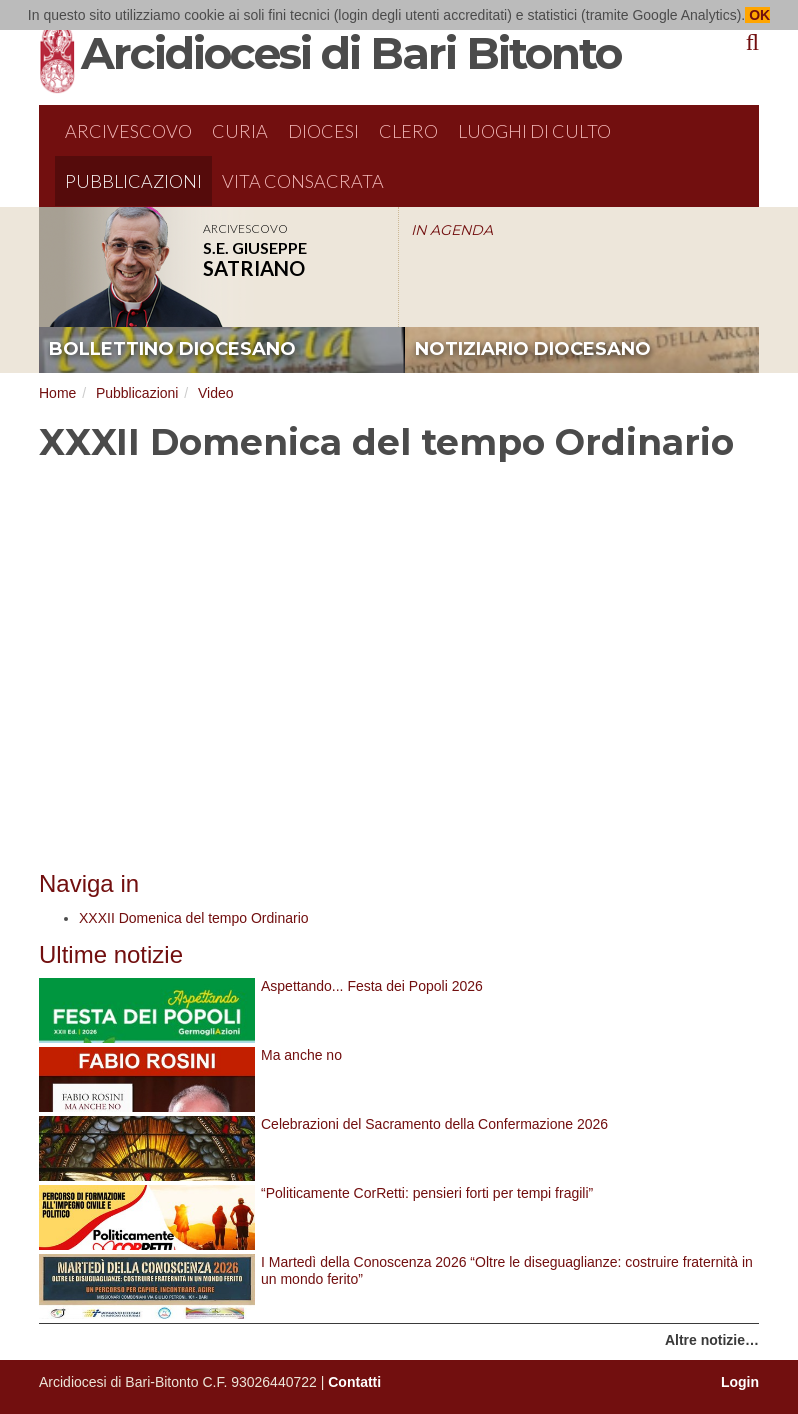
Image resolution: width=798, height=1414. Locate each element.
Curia (240, 131)
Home (57, 393)
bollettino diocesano (172, 349)
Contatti (354, 1382)
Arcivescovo (128, 131)
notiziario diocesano (533, 349)
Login (740, 1382)
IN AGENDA (452, 230)
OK (757, 15)
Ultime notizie (111, 954)
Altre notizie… (712, 1340)
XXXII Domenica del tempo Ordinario (194, 918)
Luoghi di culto (534, 131)
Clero (408, 131)
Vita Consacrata (303, 181)
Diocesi (323, 131)
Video (216, 393)
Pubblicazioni (133, 181)
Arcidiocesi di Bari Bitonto (351, 53)
